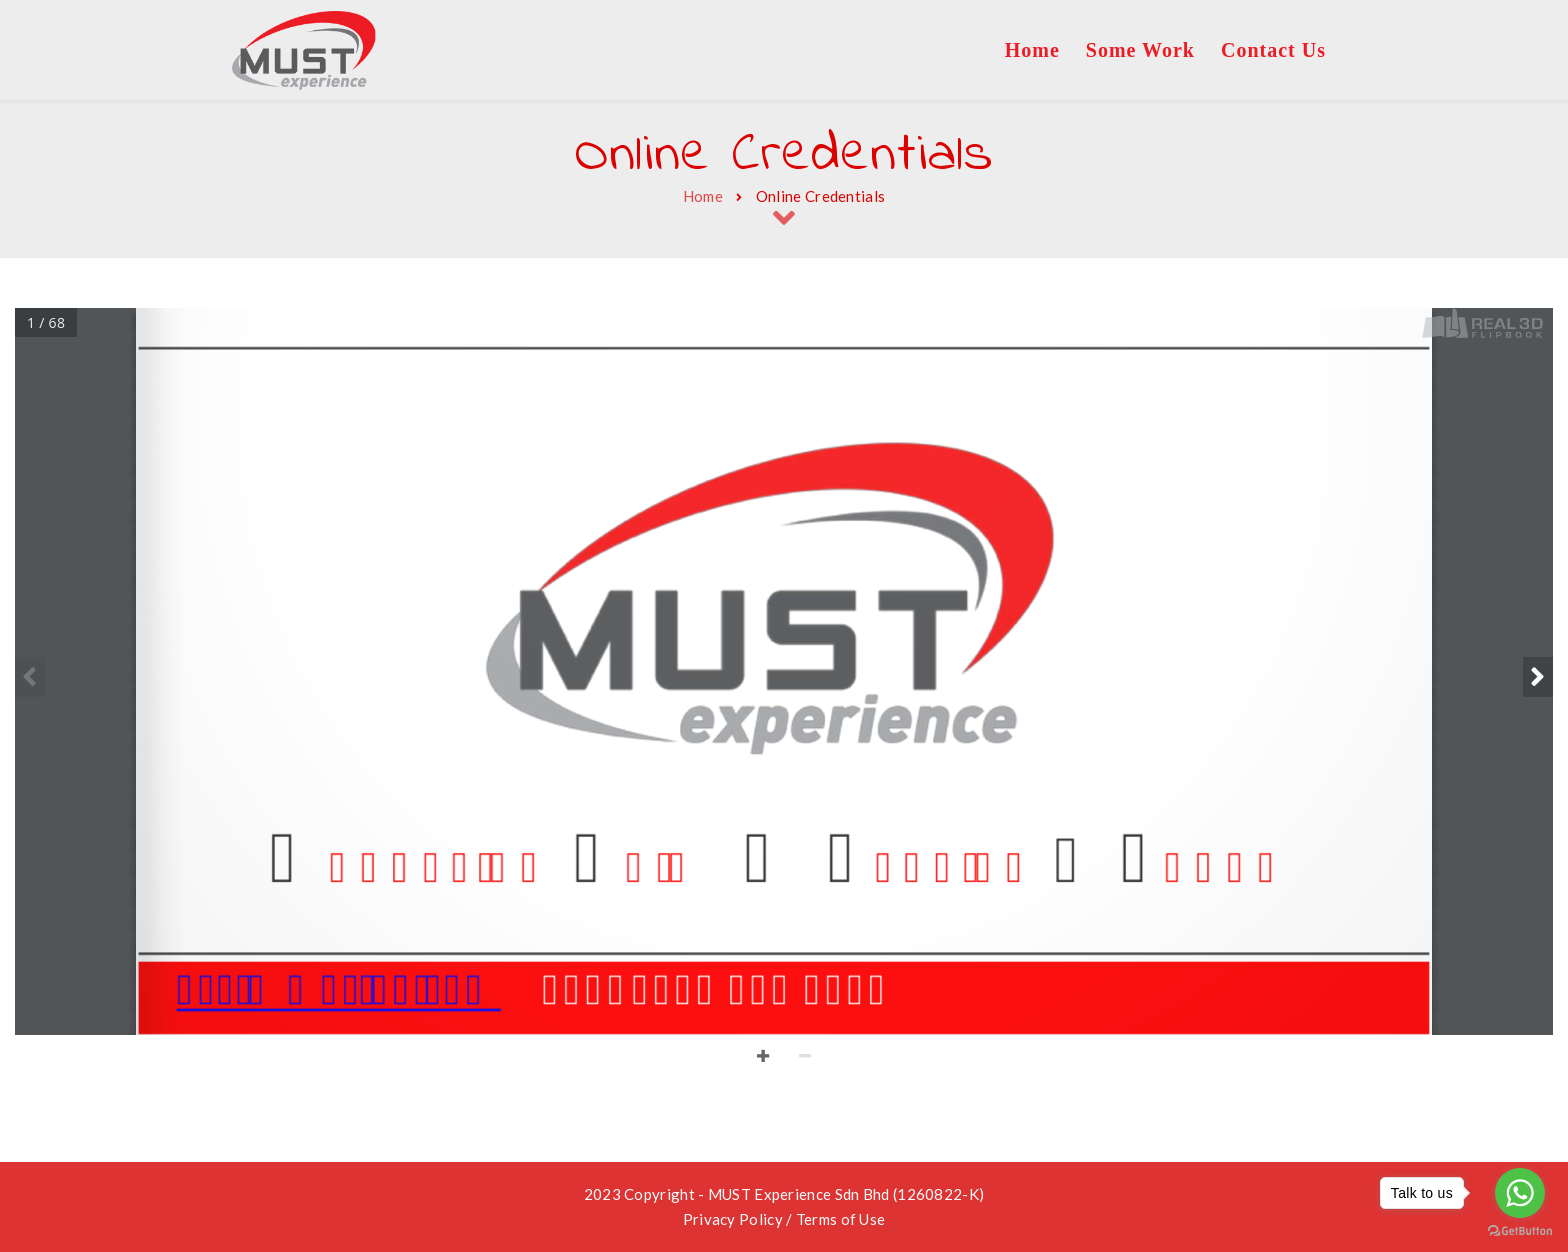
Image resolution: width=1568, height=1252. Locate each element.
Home (703, 196)
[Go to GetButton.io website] (1520, 1231)
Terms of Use (841, 1219)
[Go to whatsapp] (1520, 1193)
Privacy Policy (733, 1219)
